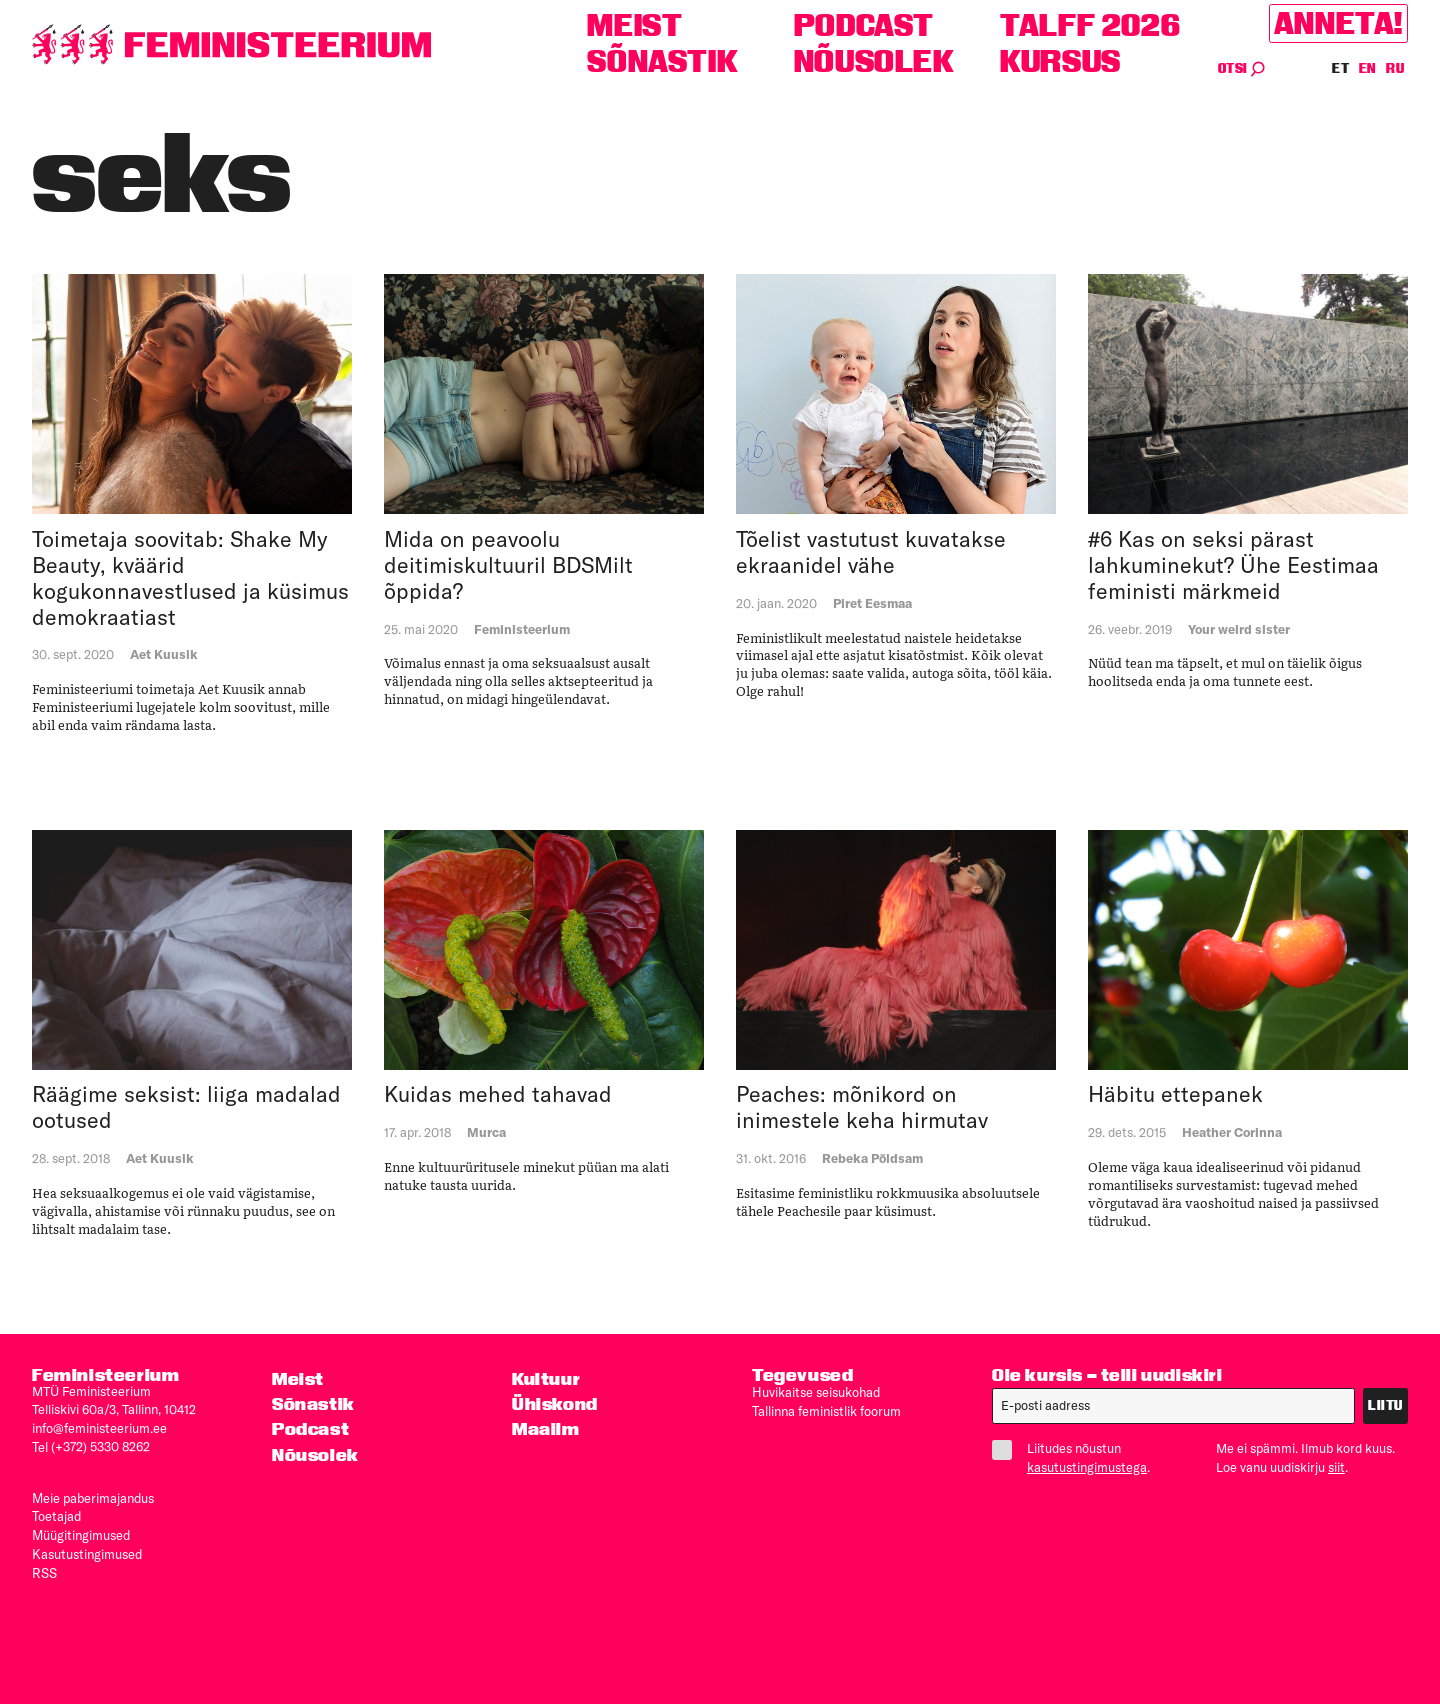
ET (1341, 68)
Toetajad (56, 1512)
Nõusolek (874, 61)
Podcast (864, 25)
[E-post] (1173, 1406)
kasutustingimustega (1087, 1466)
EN (1368, 68)
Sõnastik (662, 61)
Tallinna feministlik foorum (826, 1409)
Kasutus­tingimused (87, 1548)
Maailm (546, 1428)
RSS (44, 1566)
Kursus (1060, 61)
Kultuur (546, 1378)
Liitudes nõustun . (1079, 1457)
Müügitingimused (81, 1530)
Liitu (1385, 1405)
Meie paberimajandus (93, 1495)
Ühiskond (554, 1403)
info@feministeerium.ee (99, 1427)
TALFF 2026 (1090, 25)
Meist (634, 25)
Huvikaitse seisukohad (816, 1391)
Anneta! (1338, 23)
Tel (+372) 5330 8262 (91, 1445)
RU (1395, 68)
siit (1336, 1466)
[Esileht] (232, 44)
